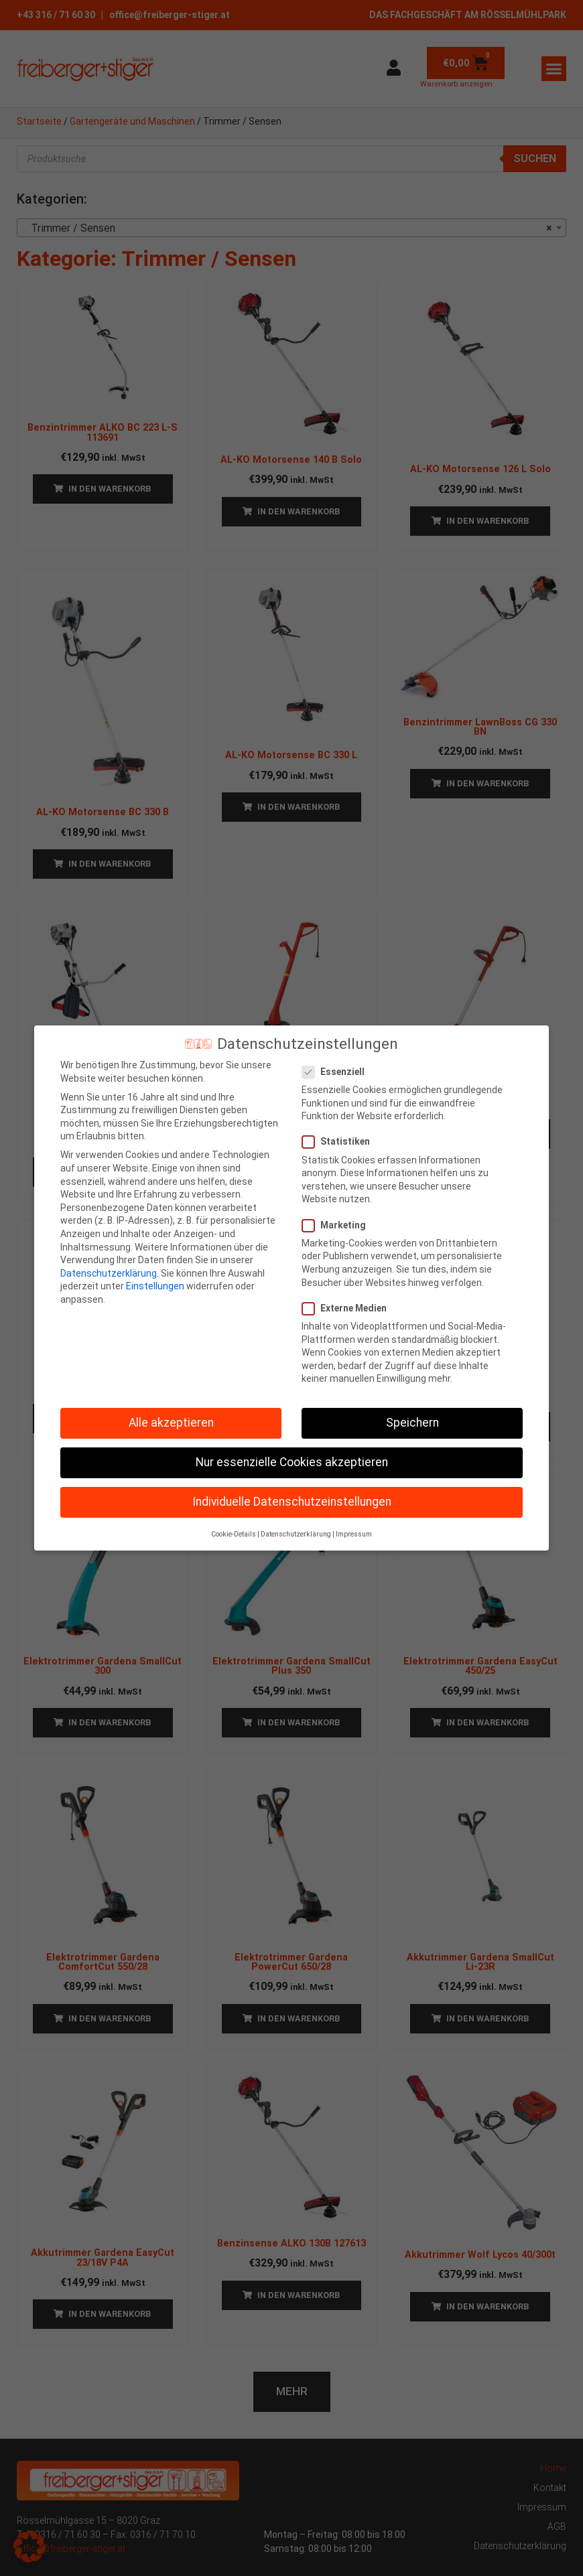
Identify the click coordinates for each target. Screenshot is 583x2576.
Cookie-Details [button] (233, 1528)
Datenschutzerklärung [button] (296, 1528)
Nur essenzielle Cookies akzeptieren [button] (292, 1456)
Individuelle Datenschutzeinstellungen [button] (291, 1496)
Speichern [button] (412, 1417)
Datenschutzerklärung (108, 1268)
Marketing (338, 1219)
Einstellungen (155, 1280)
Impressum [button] (354, 1528)
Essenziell (337, 1066)
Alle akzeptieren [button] (171, 1417)
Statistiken (340, 1136)
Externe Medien (348, 1303)
